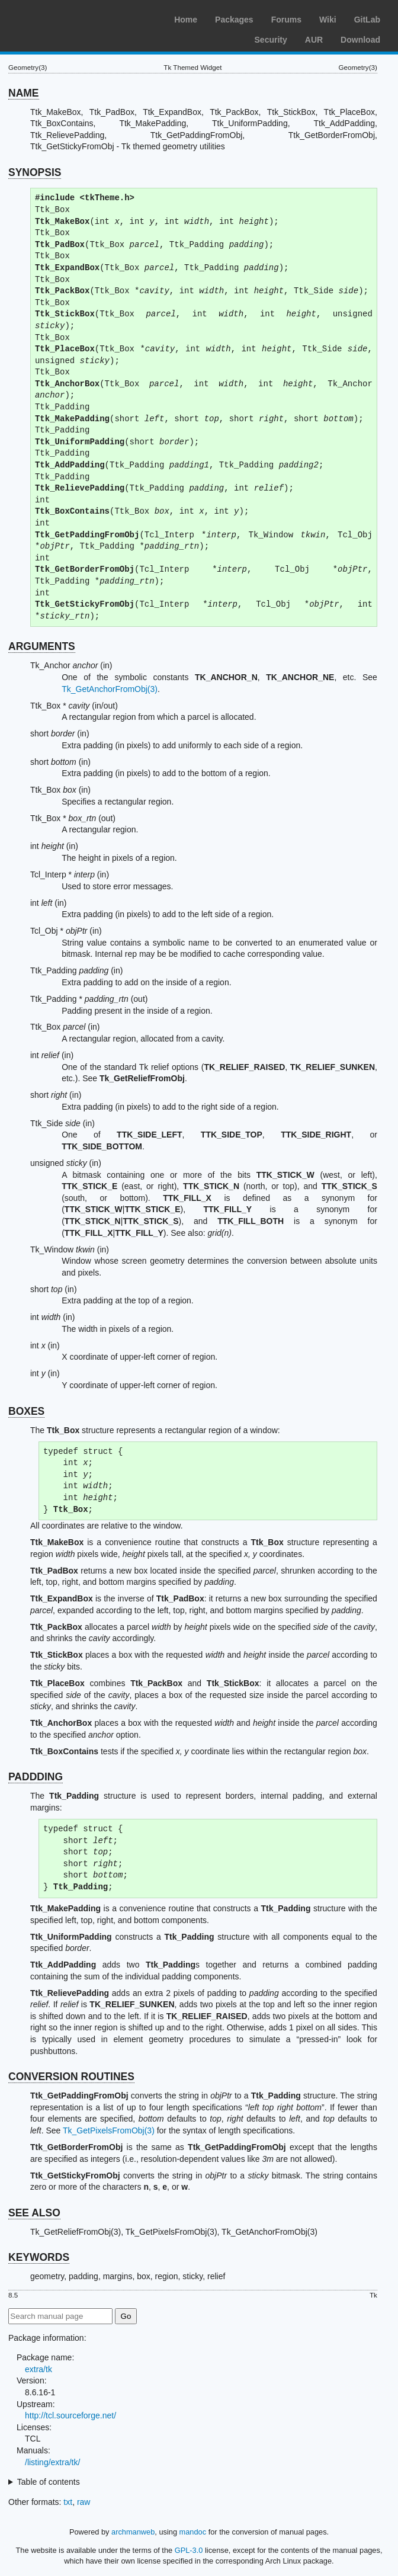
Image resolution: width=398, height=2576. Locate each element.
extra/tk (38, 2369)
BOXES (26, 1411)
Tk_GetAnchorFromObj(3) (110, 689)
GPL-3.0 (189, 2550)
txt (67, 2502)
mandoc (193, 2531)
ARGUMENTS (41, 646)
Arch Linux (65, 18)
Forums (286, 19)
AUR (314, 39)
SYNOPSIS (34, 172)
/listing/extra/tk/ (52, 2462)
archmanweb (133, 2531)
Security (271, 39)
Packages (234, 19)
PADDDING (35, 1777)
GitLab (367, 19)
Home (185, 19)
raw (84, 2502)
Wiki (327, 19)
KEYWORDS (38, 2257)
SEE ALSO (34, 2213)
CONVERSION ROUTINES (71, 2076)
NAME (23, 93)
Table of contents (48, 2482)
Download (360, 39)
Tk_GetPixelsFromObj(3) (109, 2130)
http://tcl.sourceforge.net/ (70, 2415)
